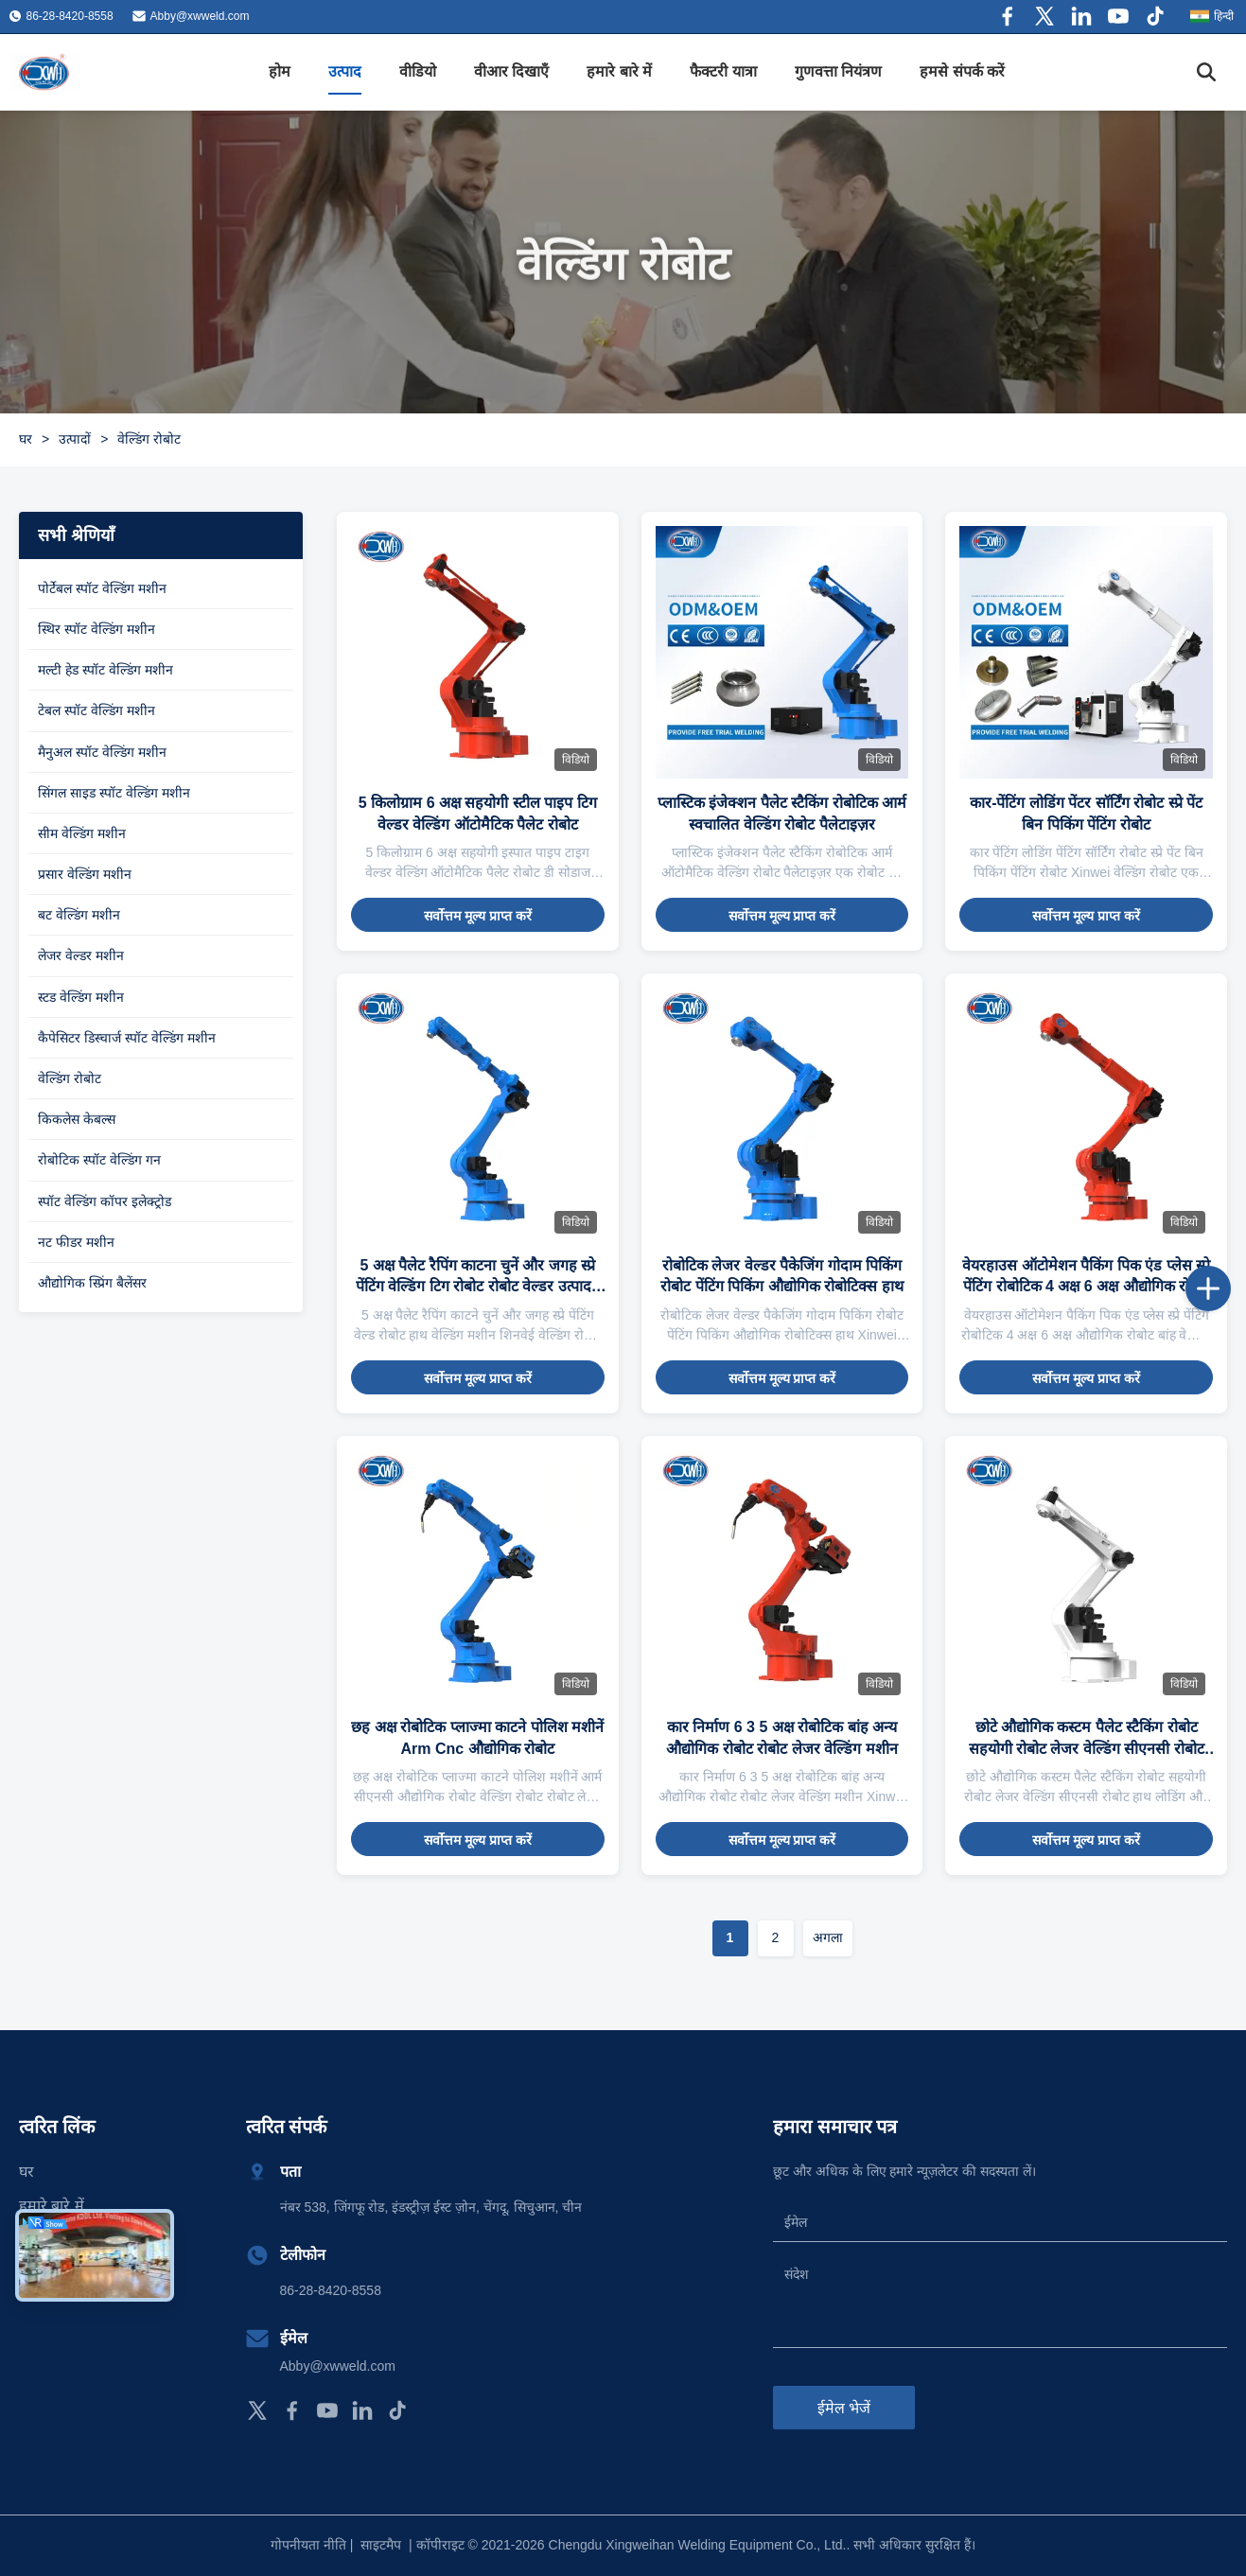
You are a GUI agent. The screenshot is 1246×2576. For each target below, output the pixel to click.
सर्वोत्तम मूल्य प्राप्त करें (478, 915)
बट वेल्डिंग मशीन (79, 914)
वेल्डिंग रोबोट (69, 1078)
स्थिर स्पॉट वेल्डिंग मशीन (96, 629)
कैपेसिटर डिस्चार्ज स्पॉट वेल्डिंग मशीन (127, 1037)
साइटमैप (380, 2544)
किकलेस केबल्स (76, 1119)
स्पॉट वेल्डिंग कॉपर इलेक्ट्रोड (104, 1201)
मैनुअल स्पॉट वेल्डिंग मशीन (102, 752)
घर (25, 439)
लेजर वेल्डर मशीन (81, 955)
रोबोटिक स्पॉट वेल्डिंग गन (99, 1159)
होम (279, 71)
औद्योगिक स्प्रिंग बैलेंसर (92, 1282)
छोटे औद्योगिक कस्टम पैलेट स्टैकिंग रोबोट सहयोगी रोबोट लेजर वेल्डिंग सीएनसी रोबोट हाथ (1086, 1748)
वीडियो (417, 71)
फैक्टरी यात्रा (723, 71)
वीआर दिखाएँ (511, 71)
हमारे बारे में (619, 71)
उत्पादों (75, 439)
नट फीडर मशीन (76, 1242)
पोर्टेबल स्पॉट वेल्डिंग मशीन (102, 588)
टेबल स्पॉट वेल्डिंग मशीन (96, 710)
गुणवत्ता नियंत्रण (838, 71)
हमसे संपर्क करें (962, 71)
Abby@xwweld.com (200, 16)
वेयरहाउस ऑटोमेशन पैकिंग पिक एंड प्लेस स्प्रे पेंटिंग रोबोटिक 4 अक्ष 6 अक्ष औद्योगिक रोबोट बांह (1086, 1286)
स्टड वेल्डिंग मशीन (81, 997)
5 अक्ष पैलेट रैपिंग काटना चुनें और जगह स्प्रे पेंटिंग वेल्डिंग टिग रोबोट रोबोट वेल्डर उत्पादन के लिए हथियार (478, 1286)
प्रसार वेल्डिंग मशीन (85, 874)
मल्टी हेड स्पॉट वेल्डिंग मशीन (105, 669)
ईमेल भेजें (843, 2408)
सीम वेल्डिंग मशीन (82, 833)
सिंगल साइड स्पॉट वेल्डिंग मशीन (114, 792)
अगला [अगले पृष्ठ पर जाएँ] (828, 1937)
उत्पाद (344, 71)
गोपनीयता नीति (308, 2544)
